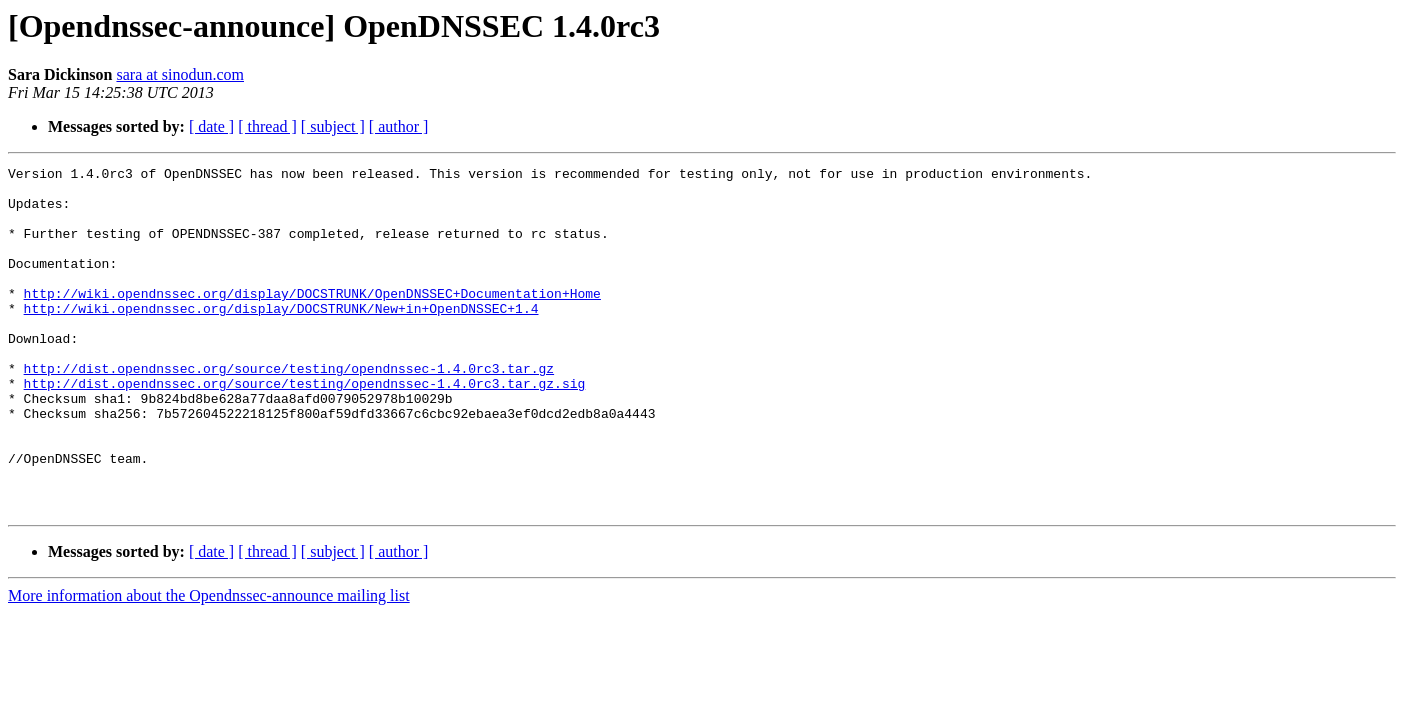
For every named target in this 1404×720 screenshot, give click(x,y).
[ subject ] (333, 126)
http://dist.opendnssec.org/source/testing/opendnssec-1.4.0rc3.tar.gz (289, 410)
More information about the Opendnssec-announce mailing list (209, 664)
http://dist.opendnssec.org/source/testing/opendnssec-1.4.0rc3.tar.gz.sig (305, 428)
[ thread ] (267, 126)
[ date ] (211, 126)
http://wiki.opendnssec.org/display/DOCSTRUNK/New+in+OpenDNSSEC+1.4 (281, 338)
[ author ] (399, 126)
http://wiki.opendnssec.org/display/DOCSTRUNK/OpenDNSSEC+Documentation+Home (312, 320)
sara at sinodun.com (180, 74)
